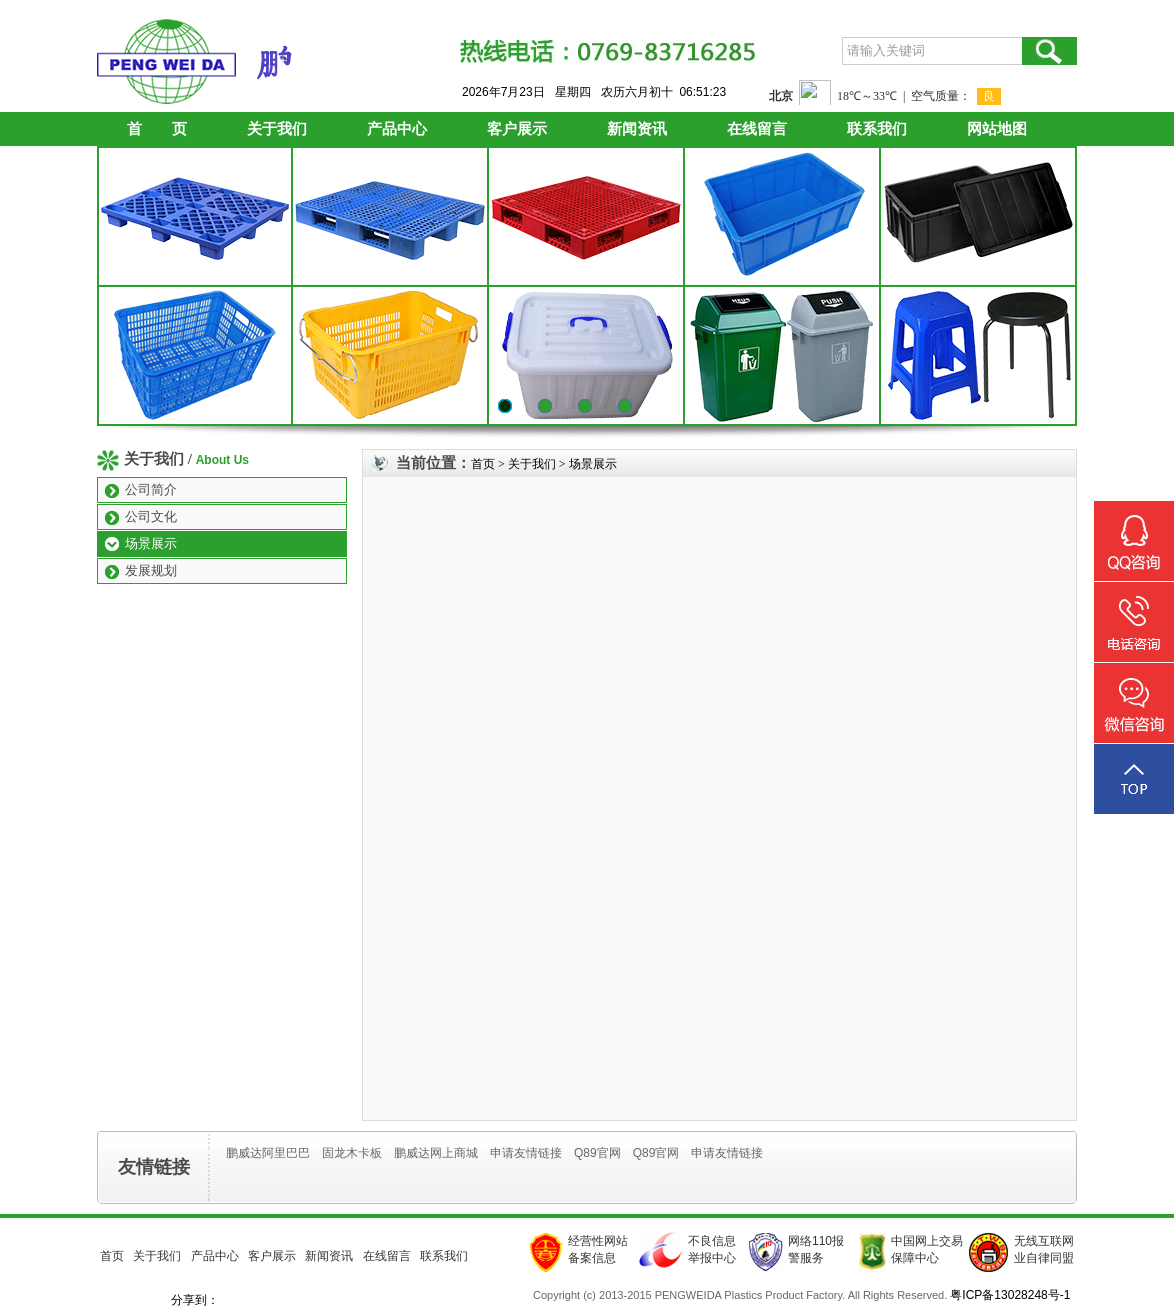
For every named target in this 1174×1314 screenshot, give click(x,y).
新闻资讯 (637, 129)
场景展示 (151, 543)
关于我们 (277, 129)
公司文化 (151, 516)
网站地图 (997, 129)
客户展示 (517, 129)
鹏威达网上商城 (436, 1153)
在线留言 (757, 129)
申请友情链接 (526, 1153)
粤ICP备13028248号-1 (1010, 1295)
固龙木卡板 (352, 1153)
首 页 (157, 129)
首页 (483, 464)
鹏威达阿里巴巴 (268, 1153)
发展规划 (151, 570)
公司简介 (151, 489)
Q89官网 (597, 1153)
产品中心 (397, 129)
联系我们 (877, 129)
